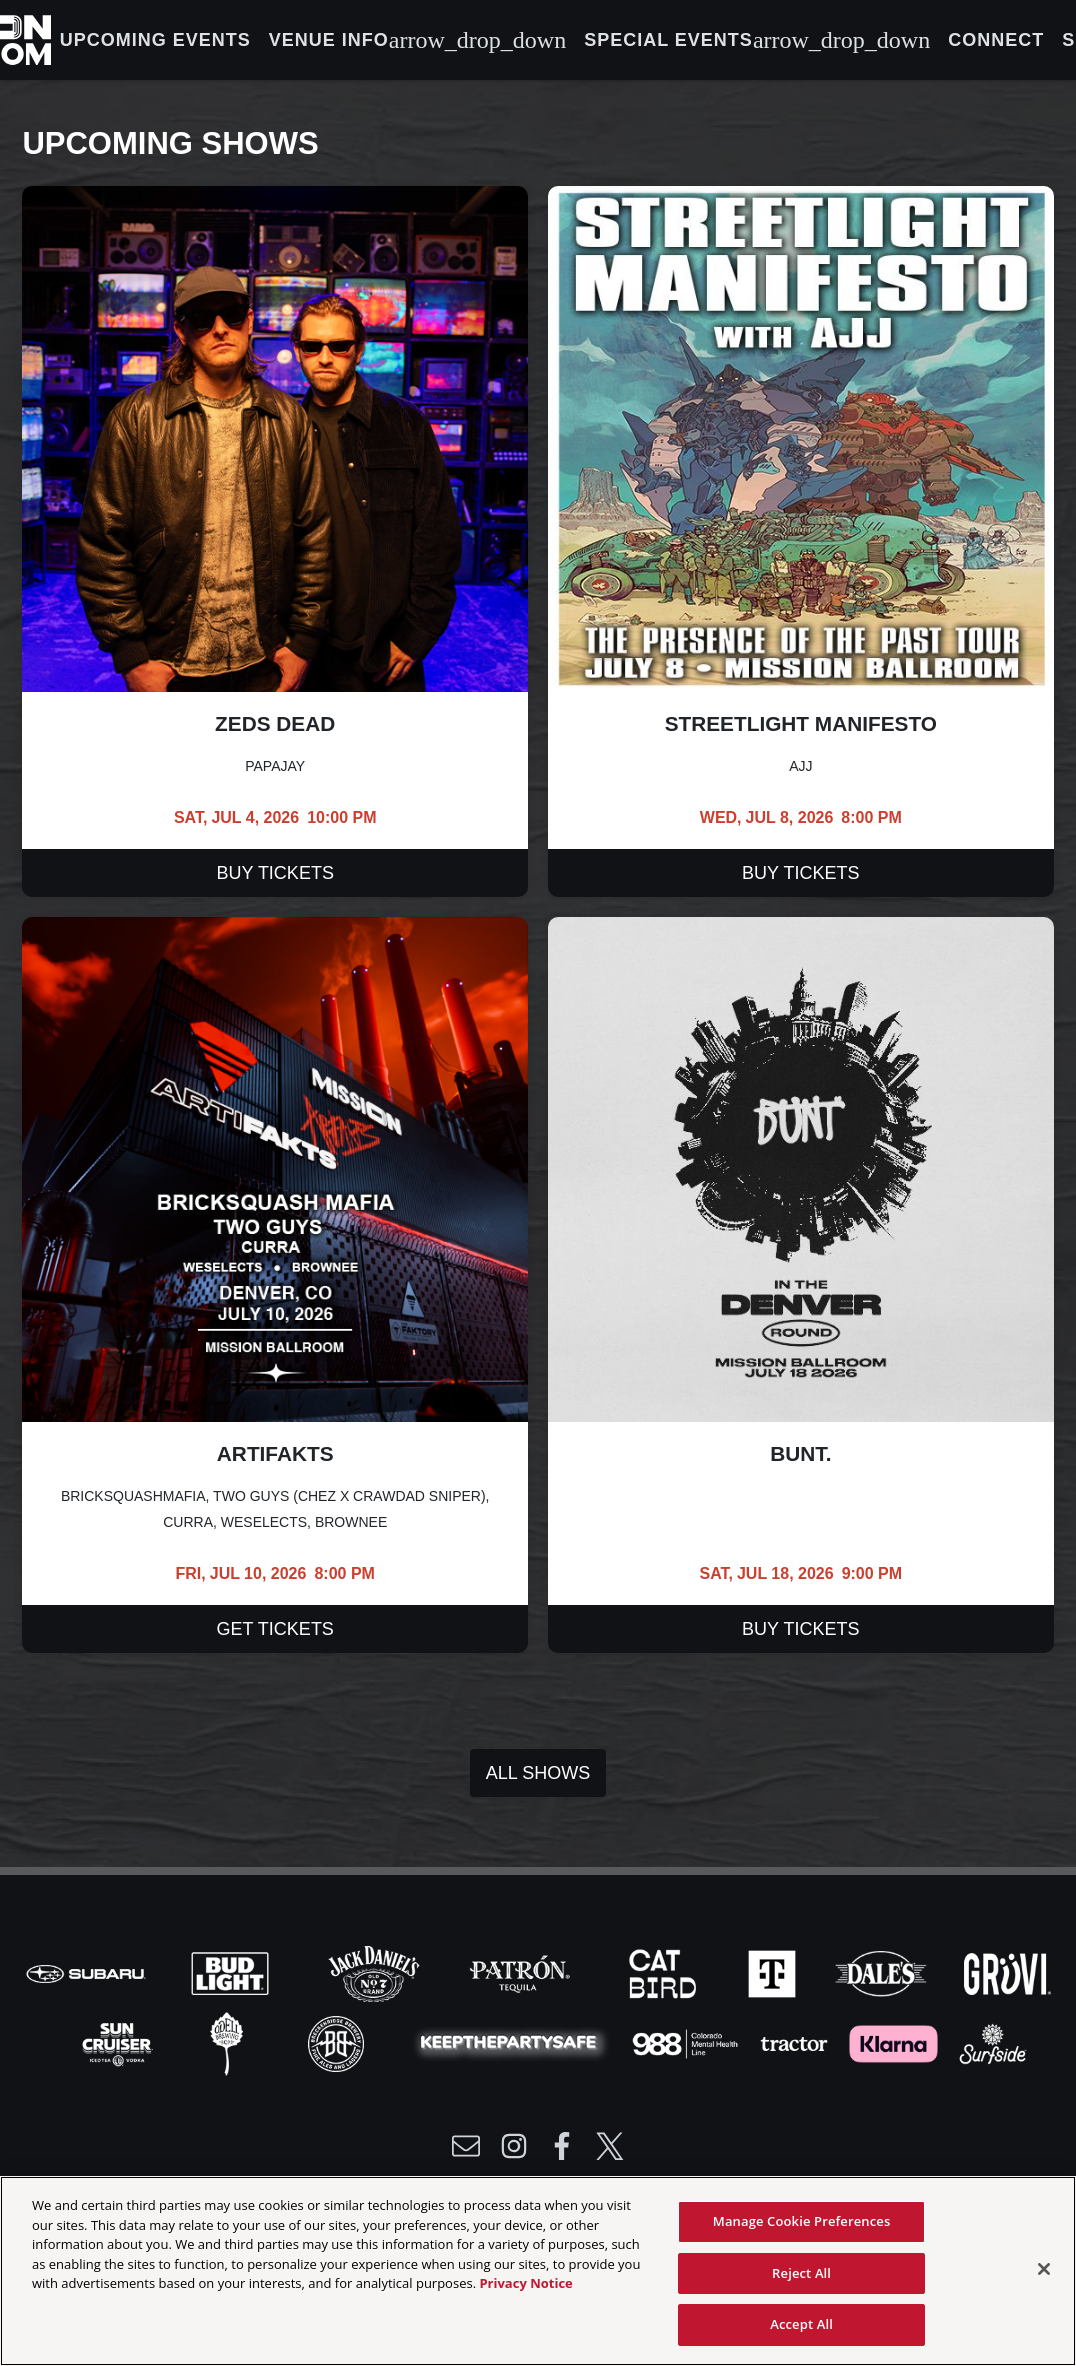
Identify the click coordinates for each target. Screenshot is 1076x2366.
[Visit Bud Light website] (232, 1972)
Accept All (801, 2324)
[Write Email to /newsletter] (466, 2146)
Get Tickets (275, 1629)
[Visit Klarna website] (895, 2042)
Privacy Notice (525, 2283)
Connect (996, 40)
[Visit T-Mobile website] (774, 1972)
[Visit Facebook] (562, 2146)
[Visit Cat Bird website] (665, 1972)
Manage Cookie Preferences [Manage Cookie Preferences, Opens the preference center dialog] (802, 2221)
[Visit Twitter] (610, 2146)
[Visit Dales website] (883, 1972)
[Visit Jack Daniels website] (376, 1972)
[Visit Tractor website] (796, 2042)
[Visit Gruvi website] (1007, 1972)
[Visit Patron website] (520, 1972)
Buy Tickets (275, 873)
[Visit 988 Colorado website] (687, 2042)
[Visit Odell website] (229, 2042)
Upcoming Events (155, 40)
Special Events (757, 40)
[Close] (1044, 2269)
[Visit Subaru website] (88, 1972)
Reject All (801, 2273)
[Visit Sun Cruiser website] (120, 2042)
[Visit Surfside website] (993, 2042)
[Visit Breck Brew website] (338, 2042)
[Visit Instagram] (514, 2146)
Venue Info (417, 40)
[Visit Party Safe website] (513, 2042)
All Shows (538, 1773)
